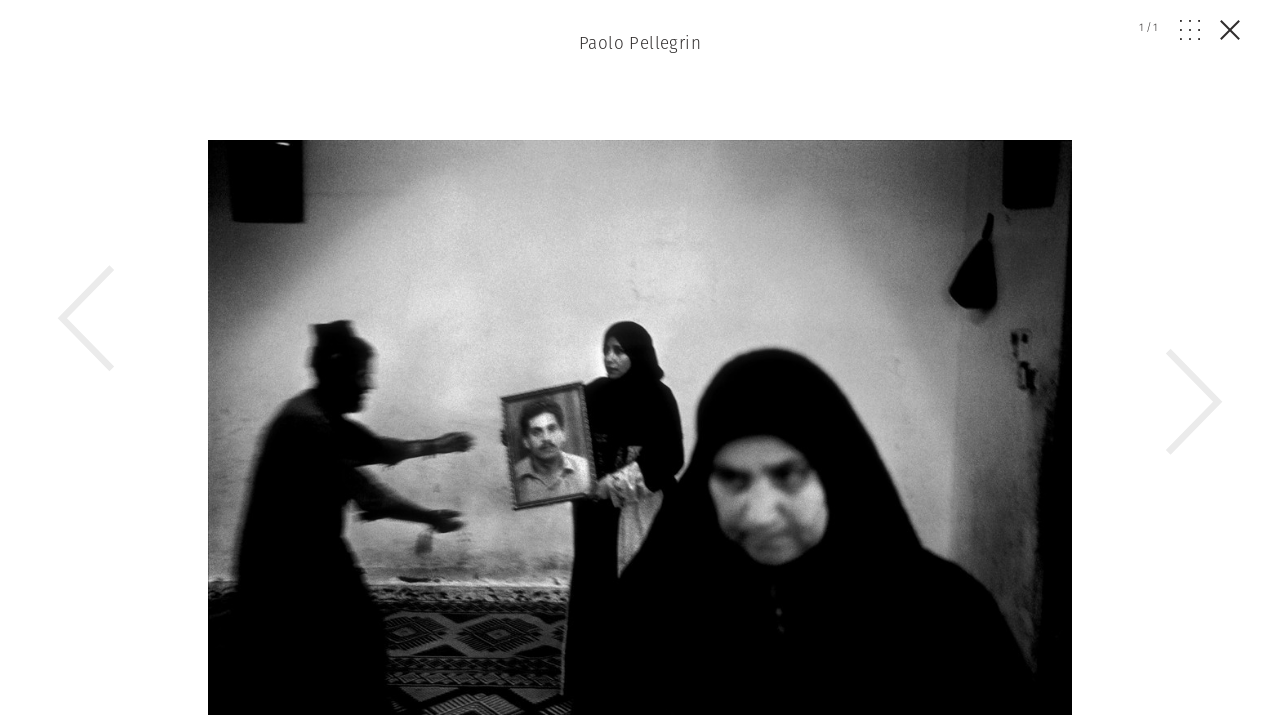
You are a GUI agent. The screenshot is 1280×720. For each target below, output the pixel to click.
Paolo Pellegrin (640, 43)
